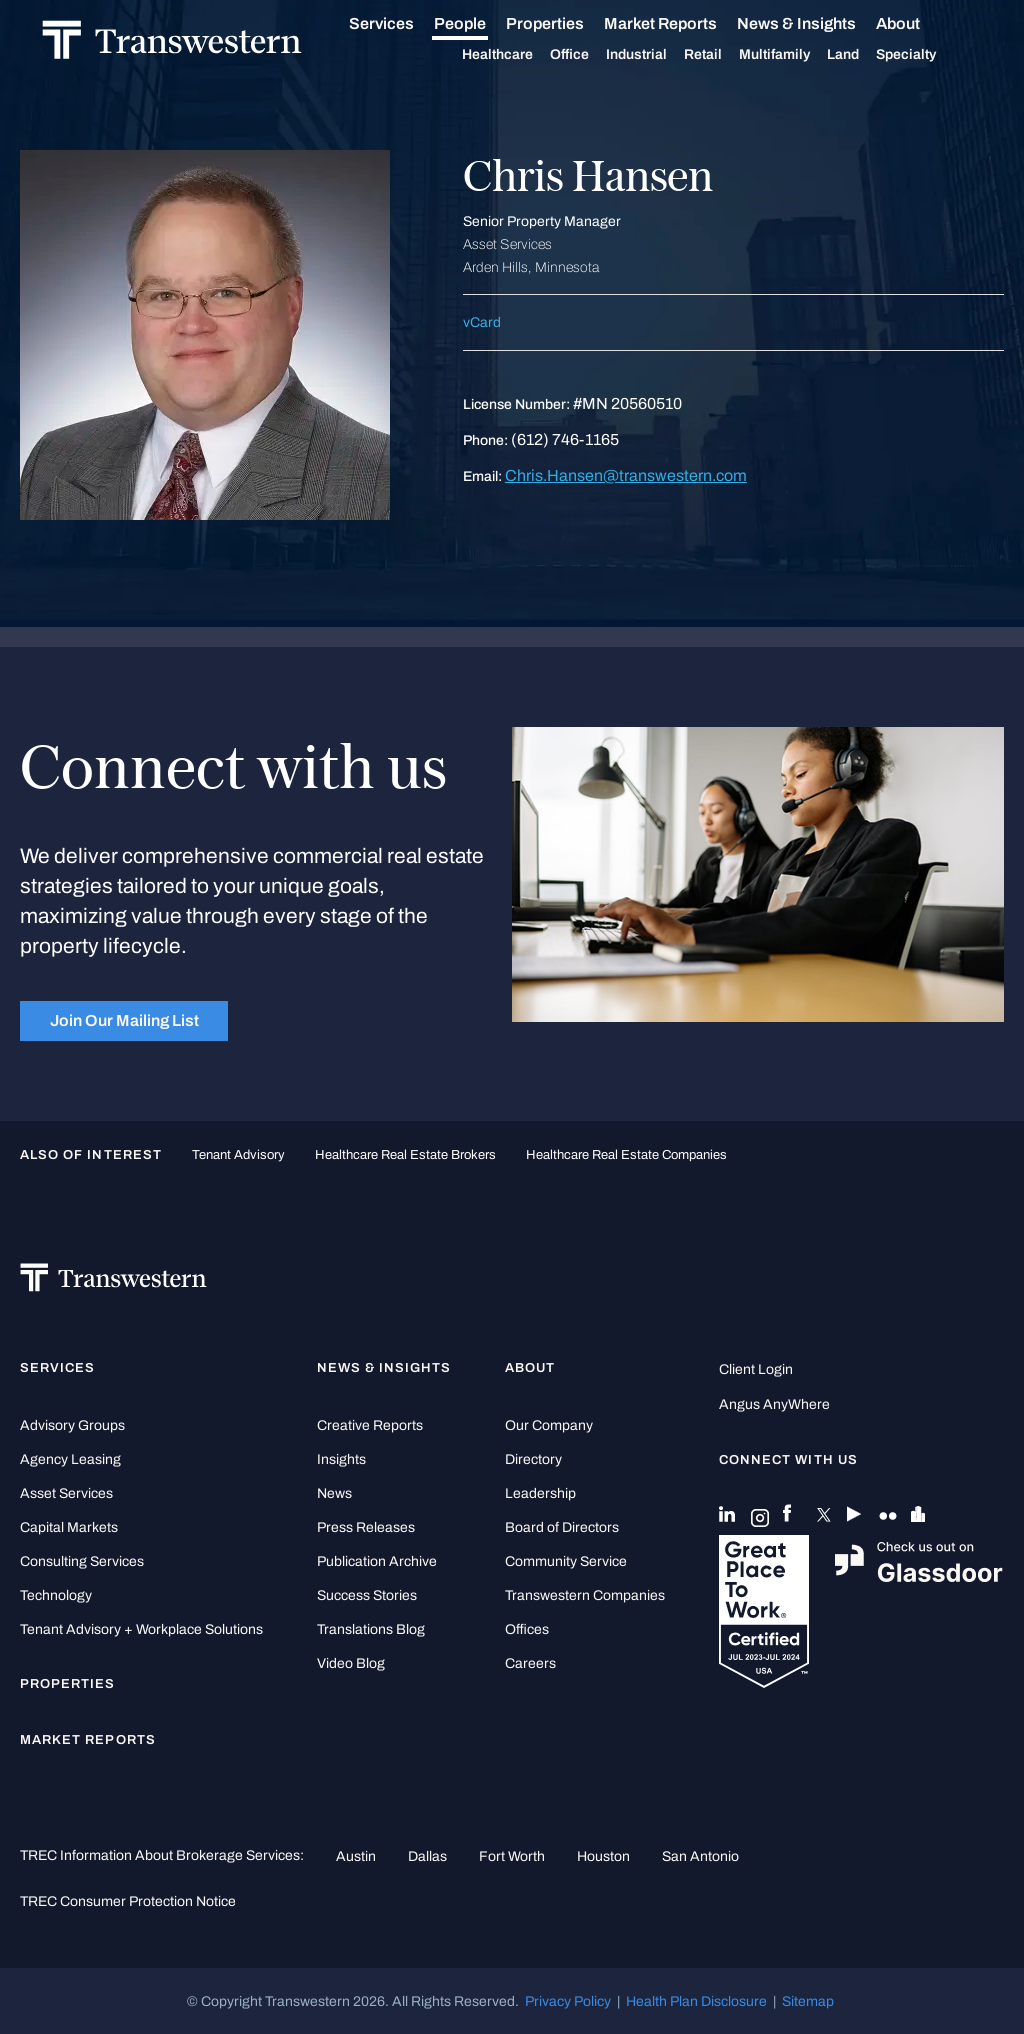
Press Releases (366, 1527)
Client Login (756, 1369)
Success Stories (367, 1595)
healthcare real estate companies (626, 1155)
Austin (356, 1856)
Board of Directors (562, 1527)
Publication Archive (377, 1561)
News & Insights (818, 24)
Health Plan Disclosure (696, 2001)
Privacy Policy (568, 2001)
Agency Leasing (70, 1459)
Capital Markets (69, 1527)
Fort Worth (512, 1856)
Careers (530, 1663)
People (482, 23)
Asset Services (66, 1493)
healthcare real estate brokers (405, 1155)
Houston (603, 1856)
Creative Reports (370, 1425)
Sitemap (808, 2001)
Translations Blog (371, 1629)
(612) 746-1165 (565, 439)
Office (591, 55)
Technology (56, 1595)
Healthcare (519, 55)
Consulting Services (82, 1561)
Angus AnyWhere (774, 1404)
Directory (533, 1459)
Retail (725, 55)
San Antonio (700, 1856)
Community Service (566, 1561)
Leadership (540, 1493)
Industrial (658, 55)
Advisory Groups (72, 1425)
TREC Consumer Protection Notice (128, 1901)
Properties (567, 23)
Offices (527, 1629)
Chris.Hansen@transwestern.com (626, 475)
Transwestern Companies (585, 1595)
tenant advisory (238, 1155)
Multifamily (796, 55)
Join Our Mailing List (124, 1020)
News (334, 1493)
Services (403, 24)
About (920, 24)
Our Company (549, 1425)
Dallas (427, 1856)
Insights (341, 1459)
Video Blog (351, 1663)
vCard (482, 322)
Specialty (928, 55)
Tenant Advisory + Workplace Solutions (141, 1629)
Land (865, 54)
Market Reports (682, 23)
